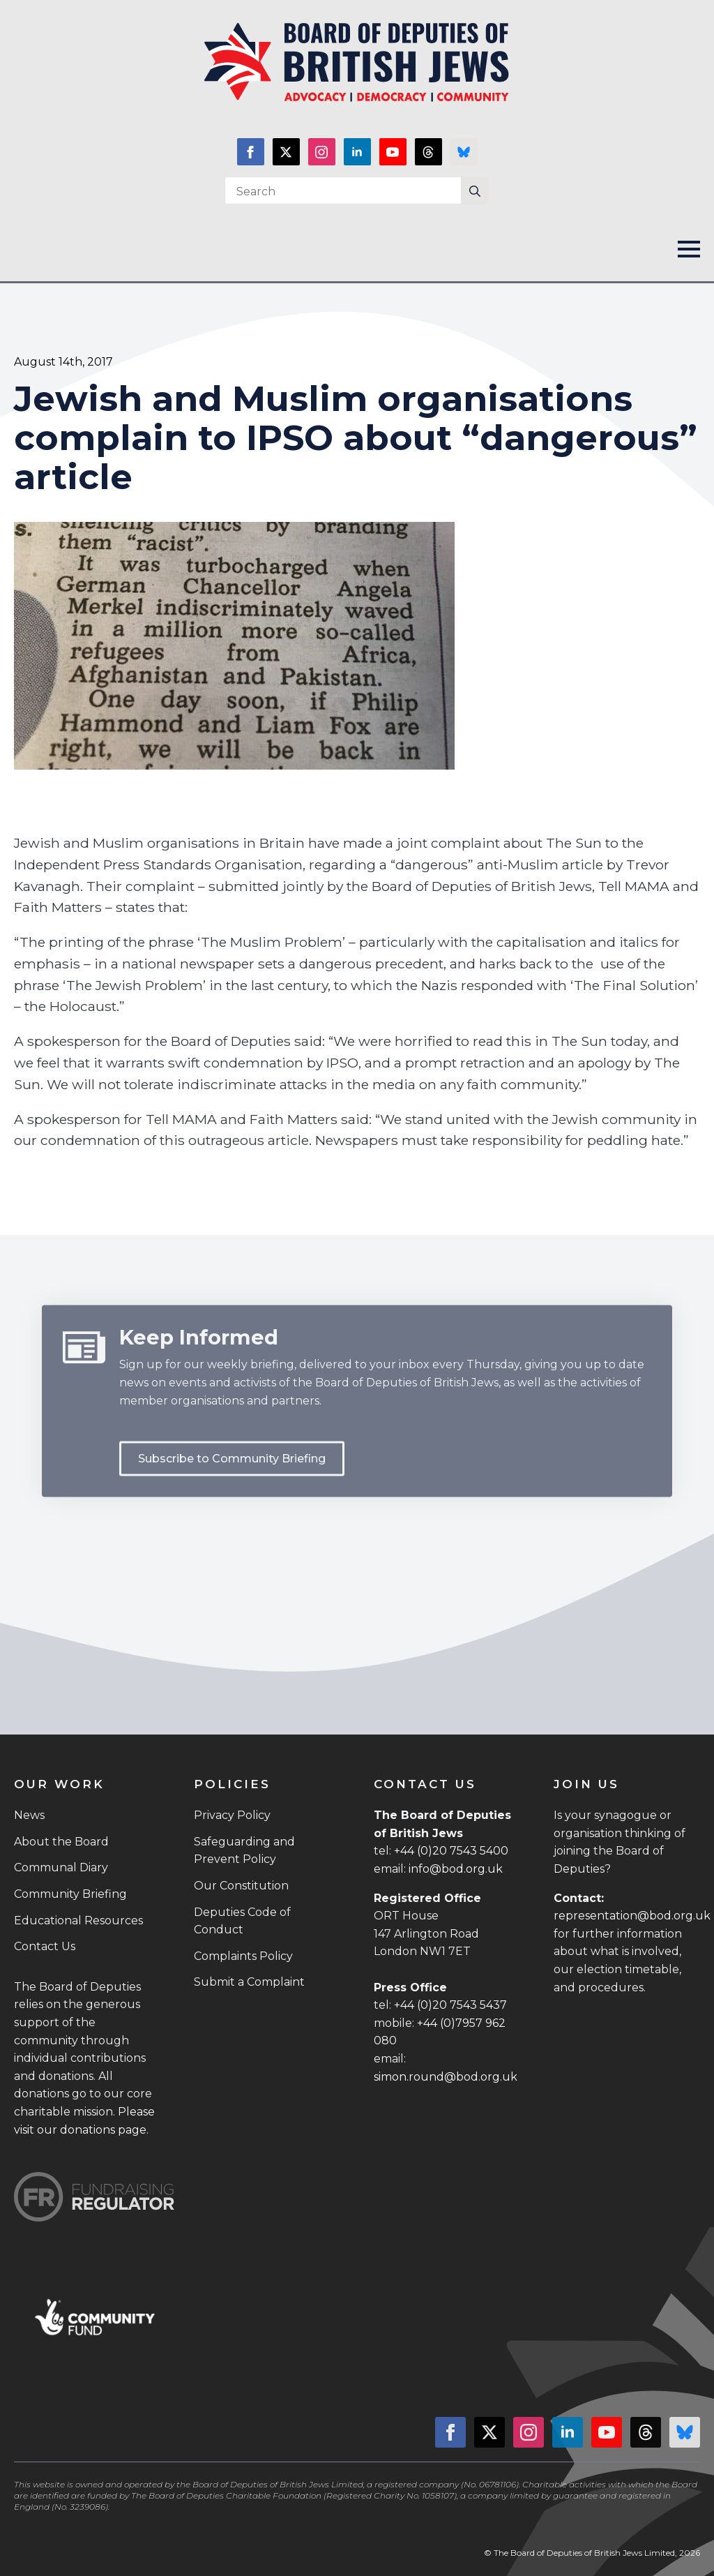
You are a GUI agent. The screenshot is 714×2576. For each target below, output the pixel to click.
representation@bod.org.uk (632, 1915)
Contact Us (44, 1946)
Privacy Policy (232, 1815)
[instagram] (321, 151)
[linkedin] (357, 151)
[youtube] (393, 151)
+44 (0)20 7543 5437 (450, 2005)
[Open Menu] (689, 249)
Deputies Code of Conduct (242, 1921)
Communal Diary (61, 1867)
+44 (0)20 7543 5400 (451, 1850)
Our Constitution (241, 1885)
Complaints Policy (243, 1956)
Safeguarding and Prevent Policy (244, 1850)
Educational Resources (78, 1920)
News (29, 1815)
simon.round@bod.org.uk (445, 2076)
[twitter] (286, 151)
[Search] (475, 191)
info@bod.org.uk (456, 1868)
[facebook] (250, 151)
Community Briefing (70, 1894)
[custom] (428, 151)
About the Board (61, 1841)
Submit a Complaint (249, 1982)
